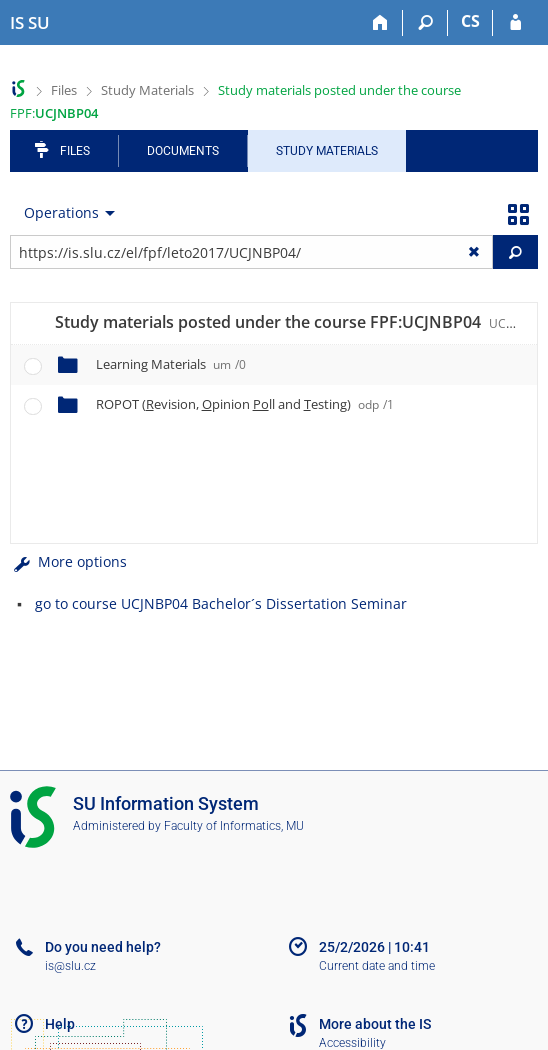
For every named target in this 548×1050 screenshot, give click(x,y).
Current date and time (377, 966)
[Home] (380, 23)
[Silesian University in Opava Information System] (30, 23)
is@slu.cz (70, 966)
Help (60, 1024)
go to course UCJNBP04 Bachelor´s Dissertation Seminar (221, 603)
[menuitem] (65, 213)
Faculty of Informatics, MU (234, 826)
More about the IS (375, 1024)
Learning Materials (171, 364)
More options (68, 561)
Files (64, 90)
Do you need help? (103, 947)
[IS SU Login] (515, 23)
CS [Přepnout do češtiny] (470, 21)
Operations (61, 212)
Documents (183, 151)
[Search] (425, 23)
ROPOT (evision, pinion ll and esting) (245, 404)
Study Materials (147, 90)
